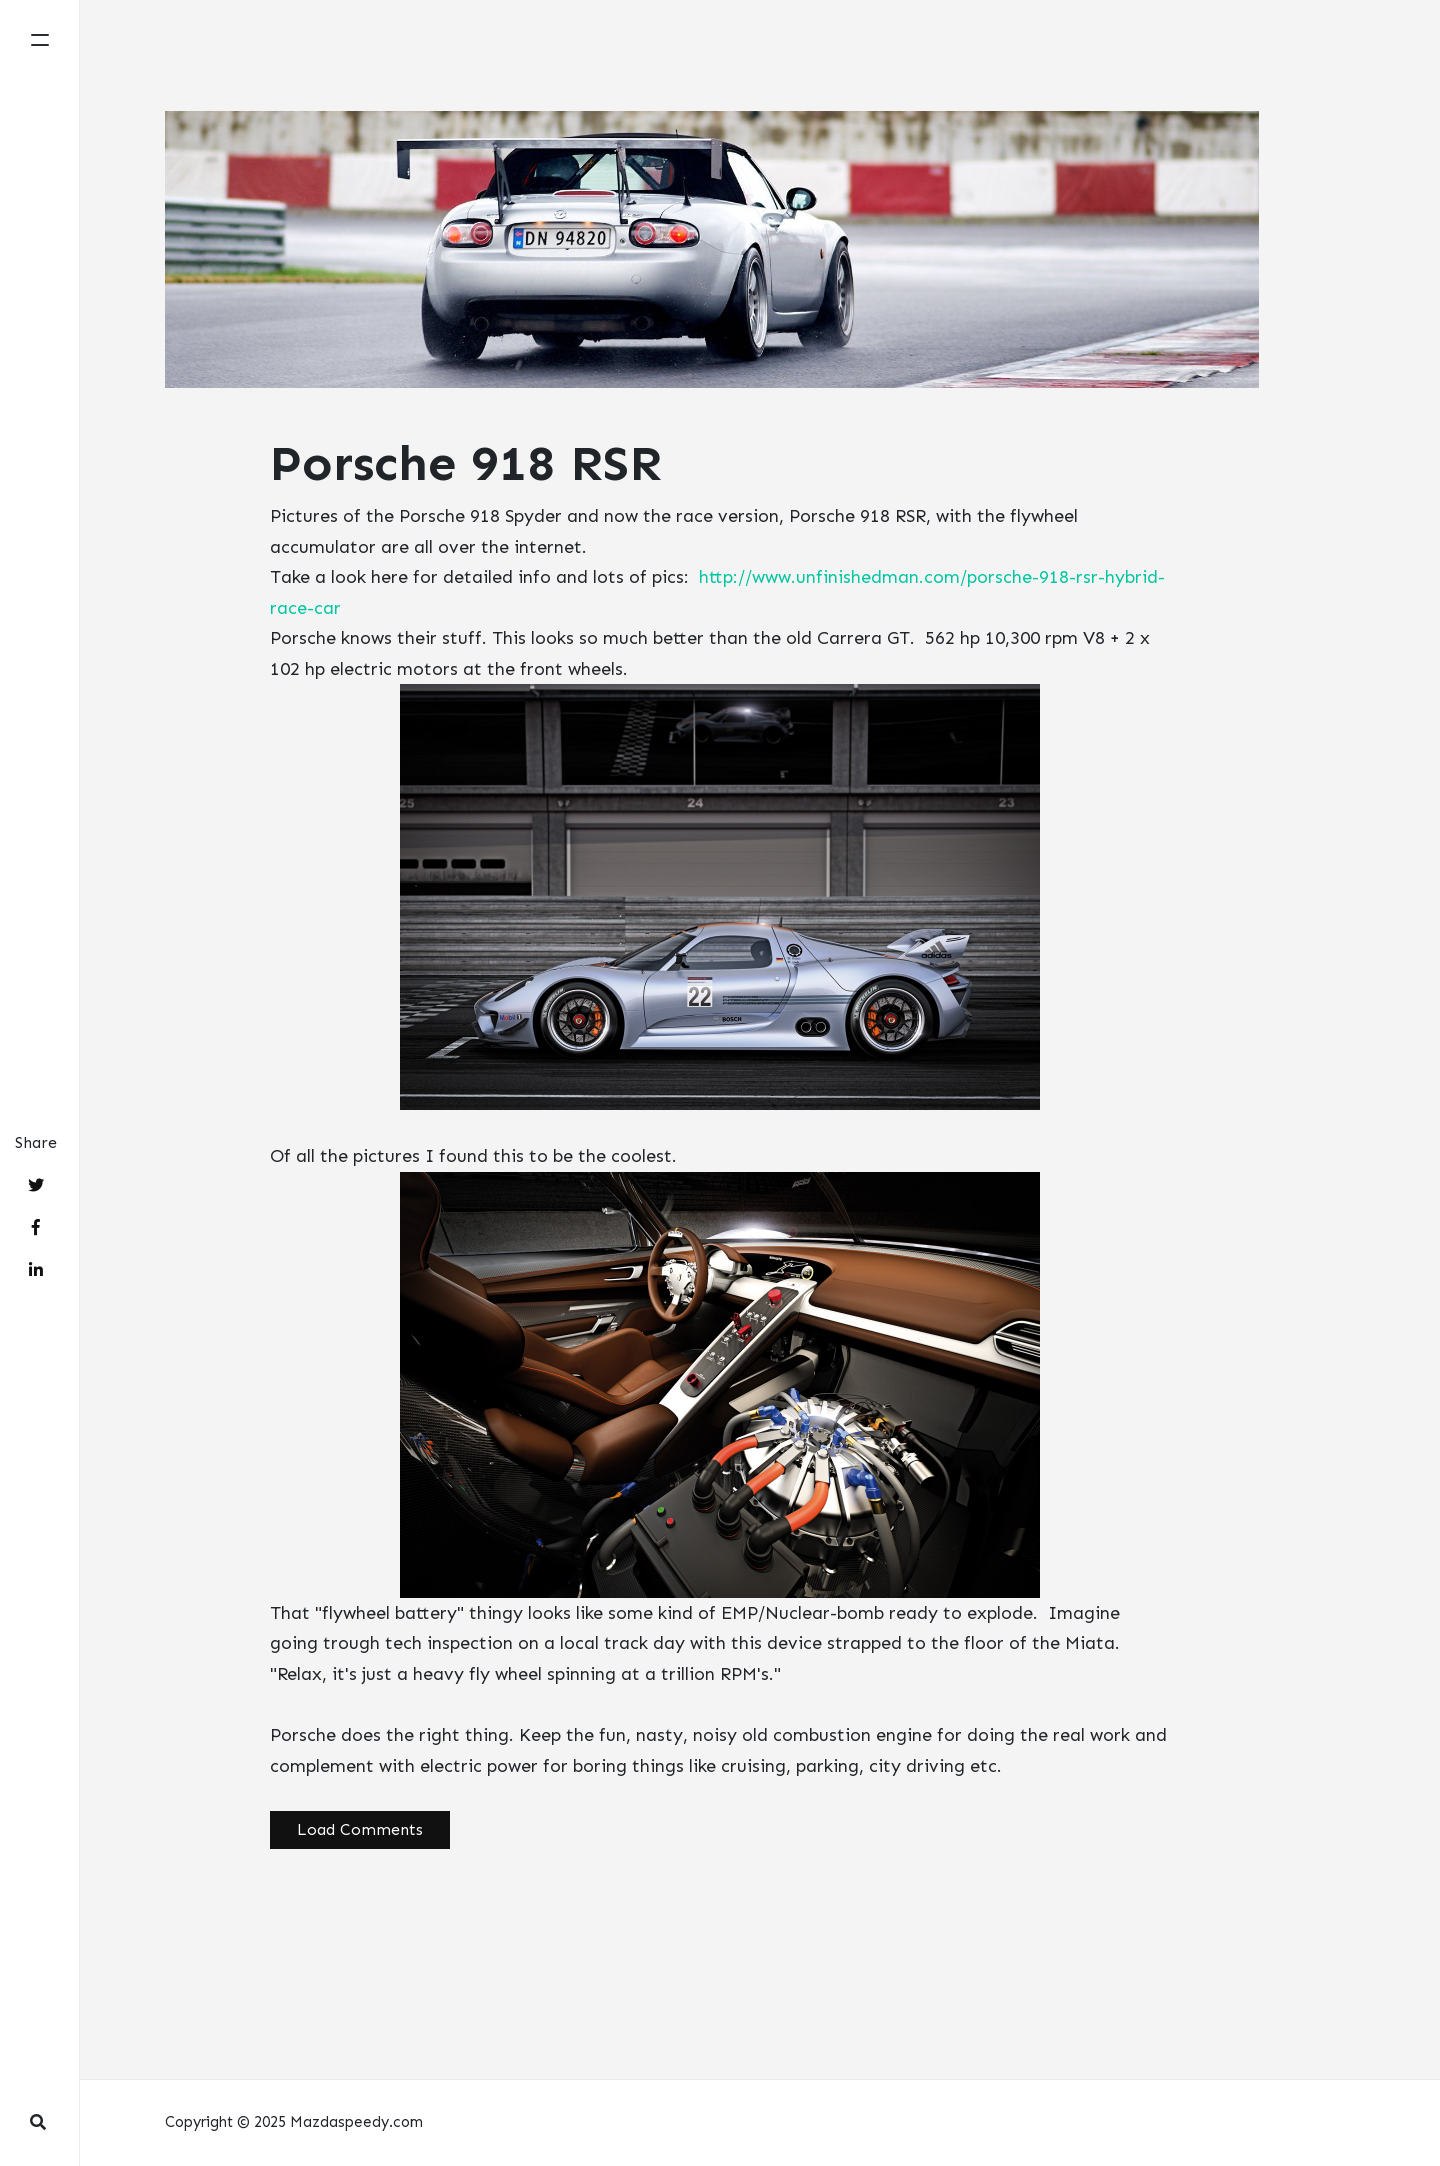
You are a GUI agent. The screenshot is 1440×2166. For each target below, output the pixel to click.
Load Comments (360, 1829)
